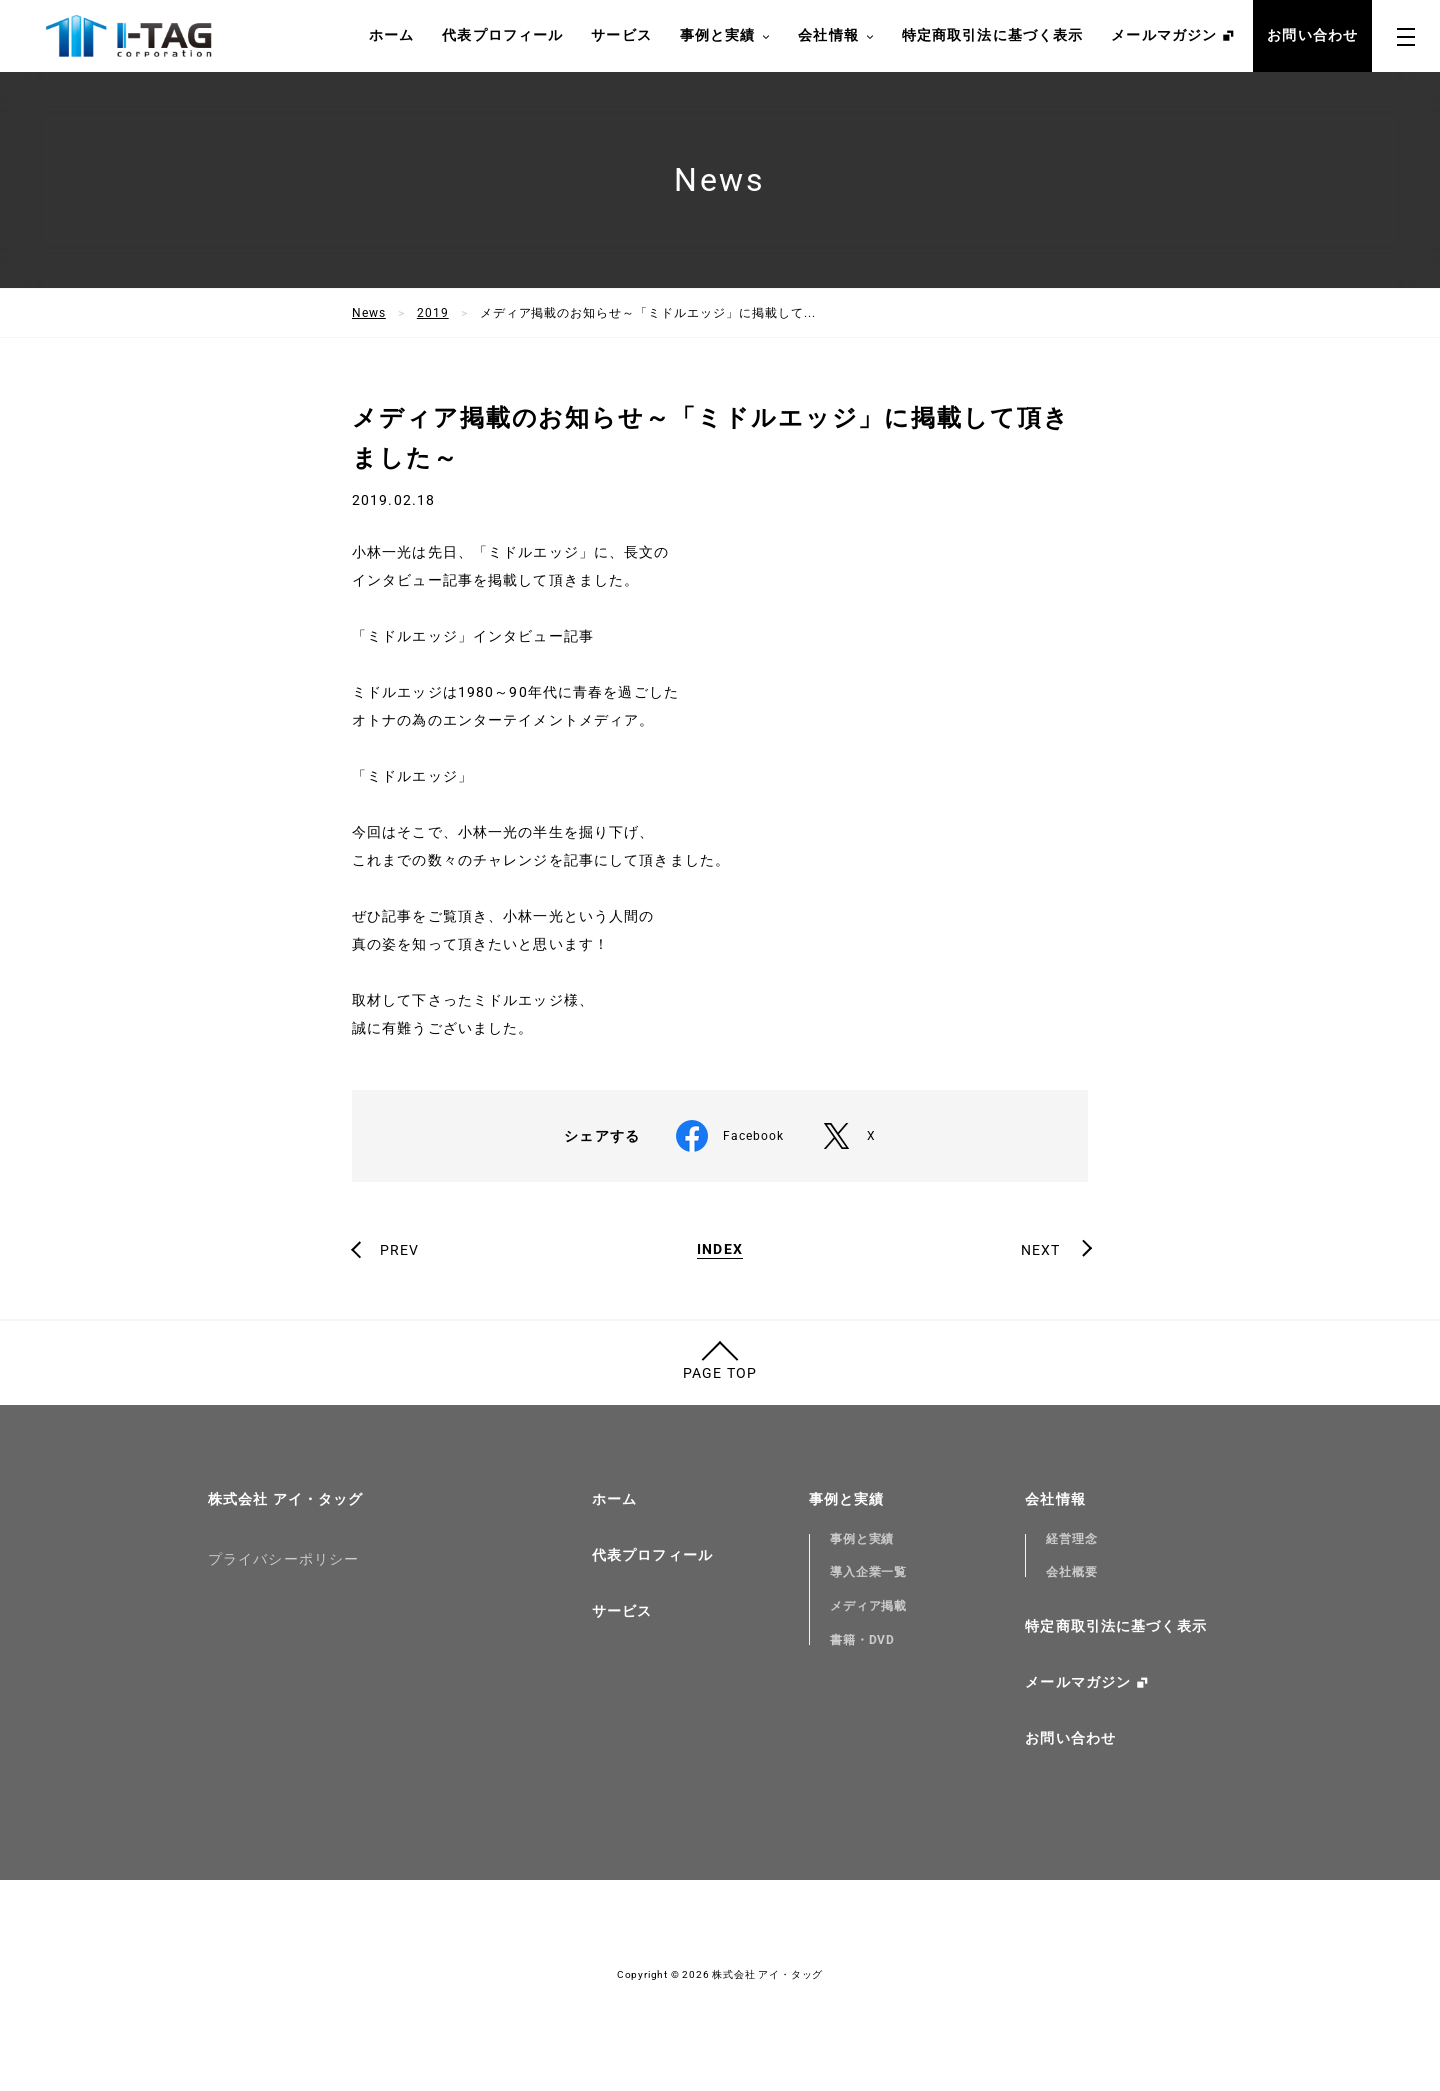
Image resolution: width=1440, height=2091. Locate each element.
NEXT (1040, 1250)
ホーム (391, 35)
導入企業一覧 (869, 1572)
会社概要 (1072, 1572)
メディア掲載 (869, 1606)
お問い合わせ (1312, 35)
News (369, 313)
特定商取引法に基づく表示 (992, 35)
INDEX (720, 1249)
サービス (621, 35)
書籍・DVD (863, 1640)
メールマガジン (1164, 35)
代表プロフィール (502, 35)
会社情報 (835, 36)
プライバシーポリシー (283, 1559)
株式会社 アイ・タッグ (285, 1499)
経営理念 (1072, 1539)
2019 (433, 313)
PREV (399, 1250)
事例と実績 (725, 36)
